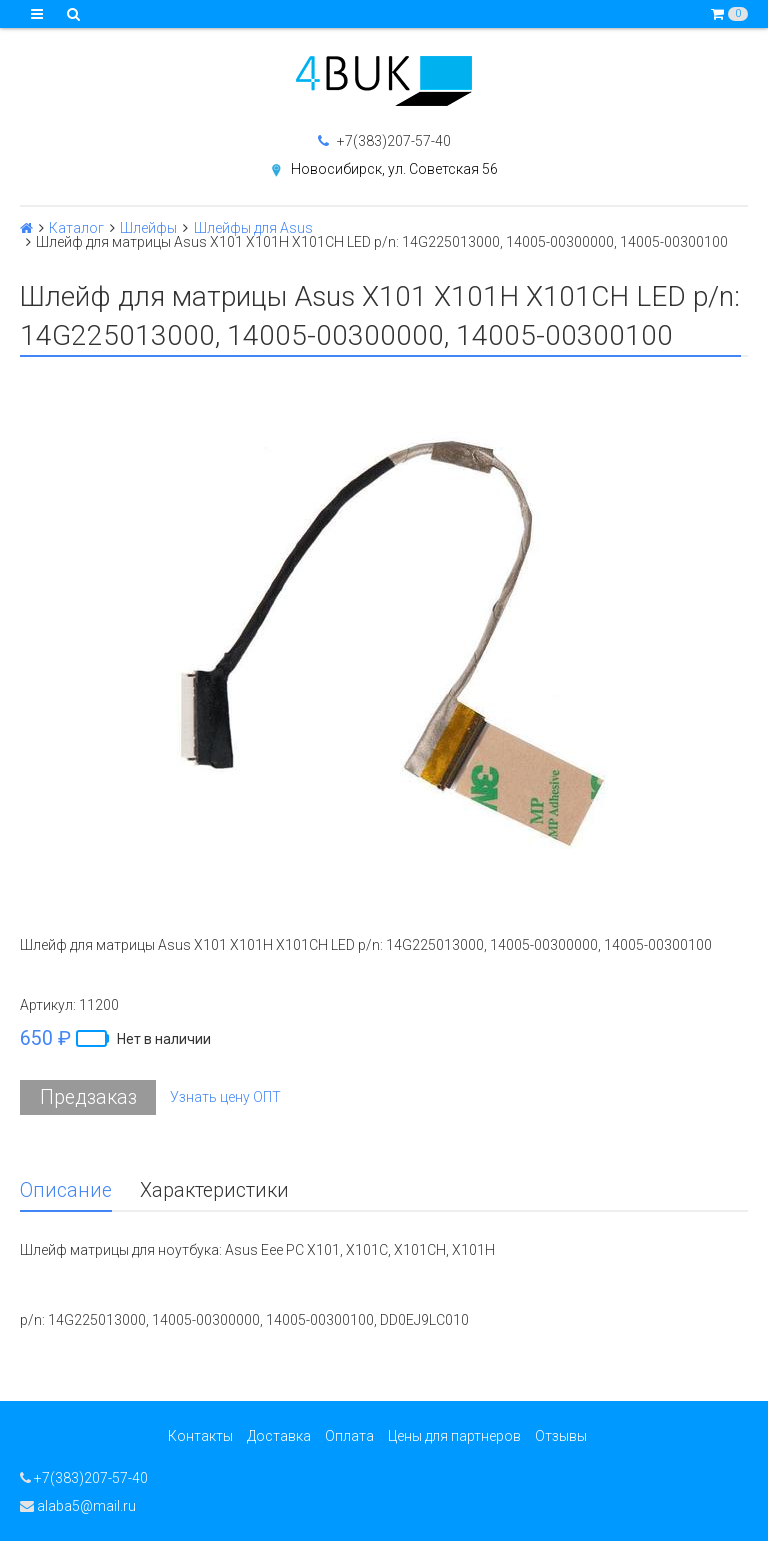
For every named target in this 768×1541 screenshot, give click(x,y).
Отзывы (561, 1436)
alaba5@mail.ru (78, 1506)
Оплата (349, 1436)
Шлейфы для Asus (253, 228)
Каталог (76, 228)
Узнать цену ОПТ (225, 1097)
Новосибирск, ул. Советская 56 (394, 169)
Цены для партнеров (454, 1436)
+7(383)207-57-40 (384, 141)
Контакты (200, 1436)
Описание (66, 1190)
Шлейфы (148, 228)
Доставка (279, 1436)
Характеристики (214, 1190)
